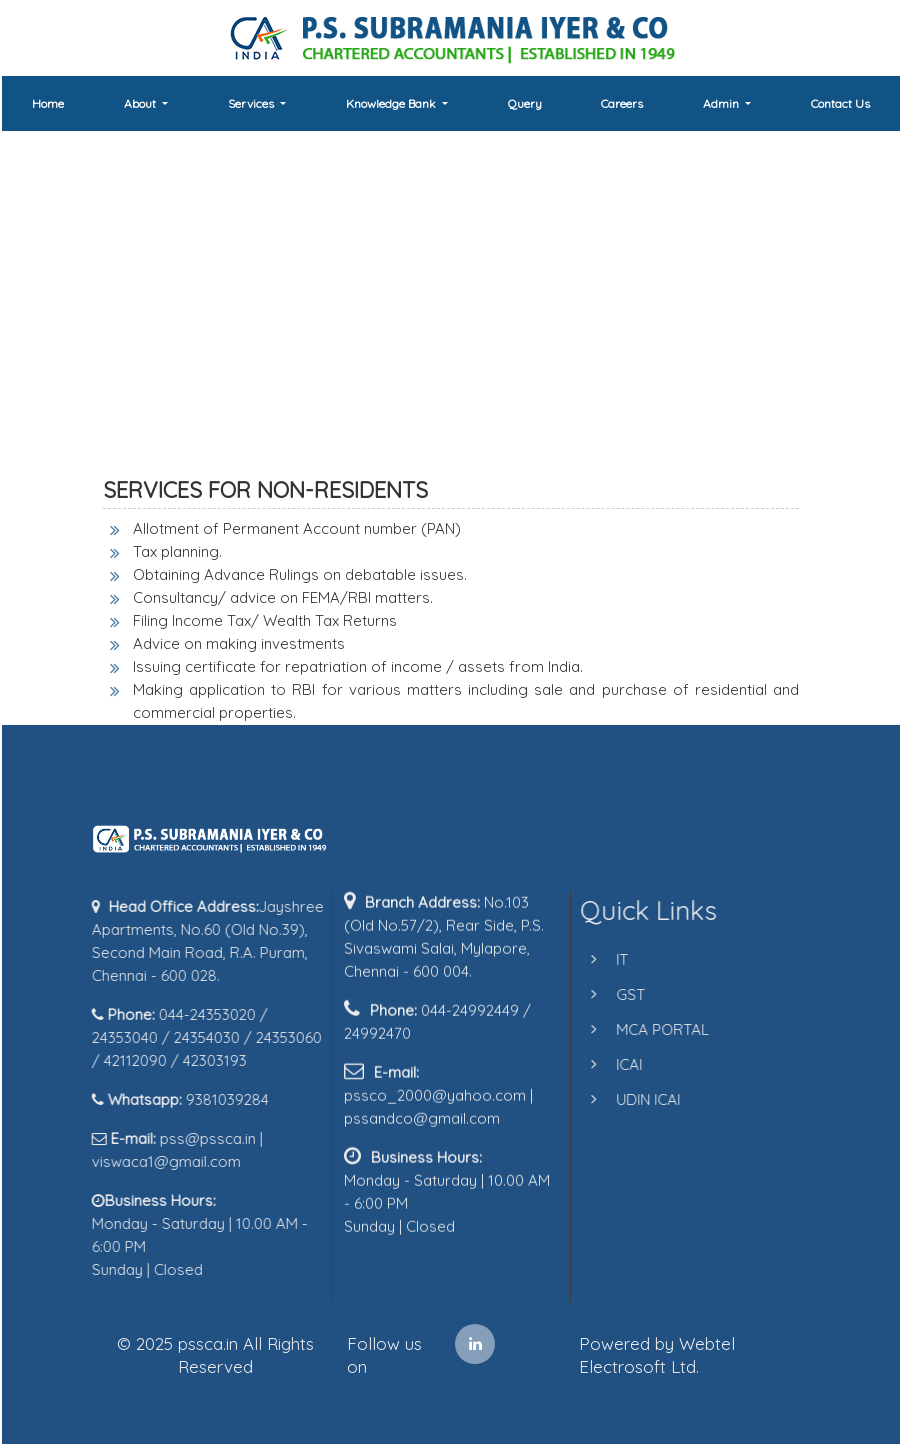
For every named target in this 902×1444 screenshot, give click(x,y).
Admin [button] (722, 103)
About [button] (141, 103)
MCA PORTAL (645, 1029)
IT (605, 959)
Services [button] (252, 103)
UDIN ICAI (631, 1099)
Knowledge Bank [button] (392, 103)
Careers (622, 103)
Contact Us (840, 103)
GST (613, 994)
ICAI (612, 1064)
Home (48, 103)
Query (525, 103)
